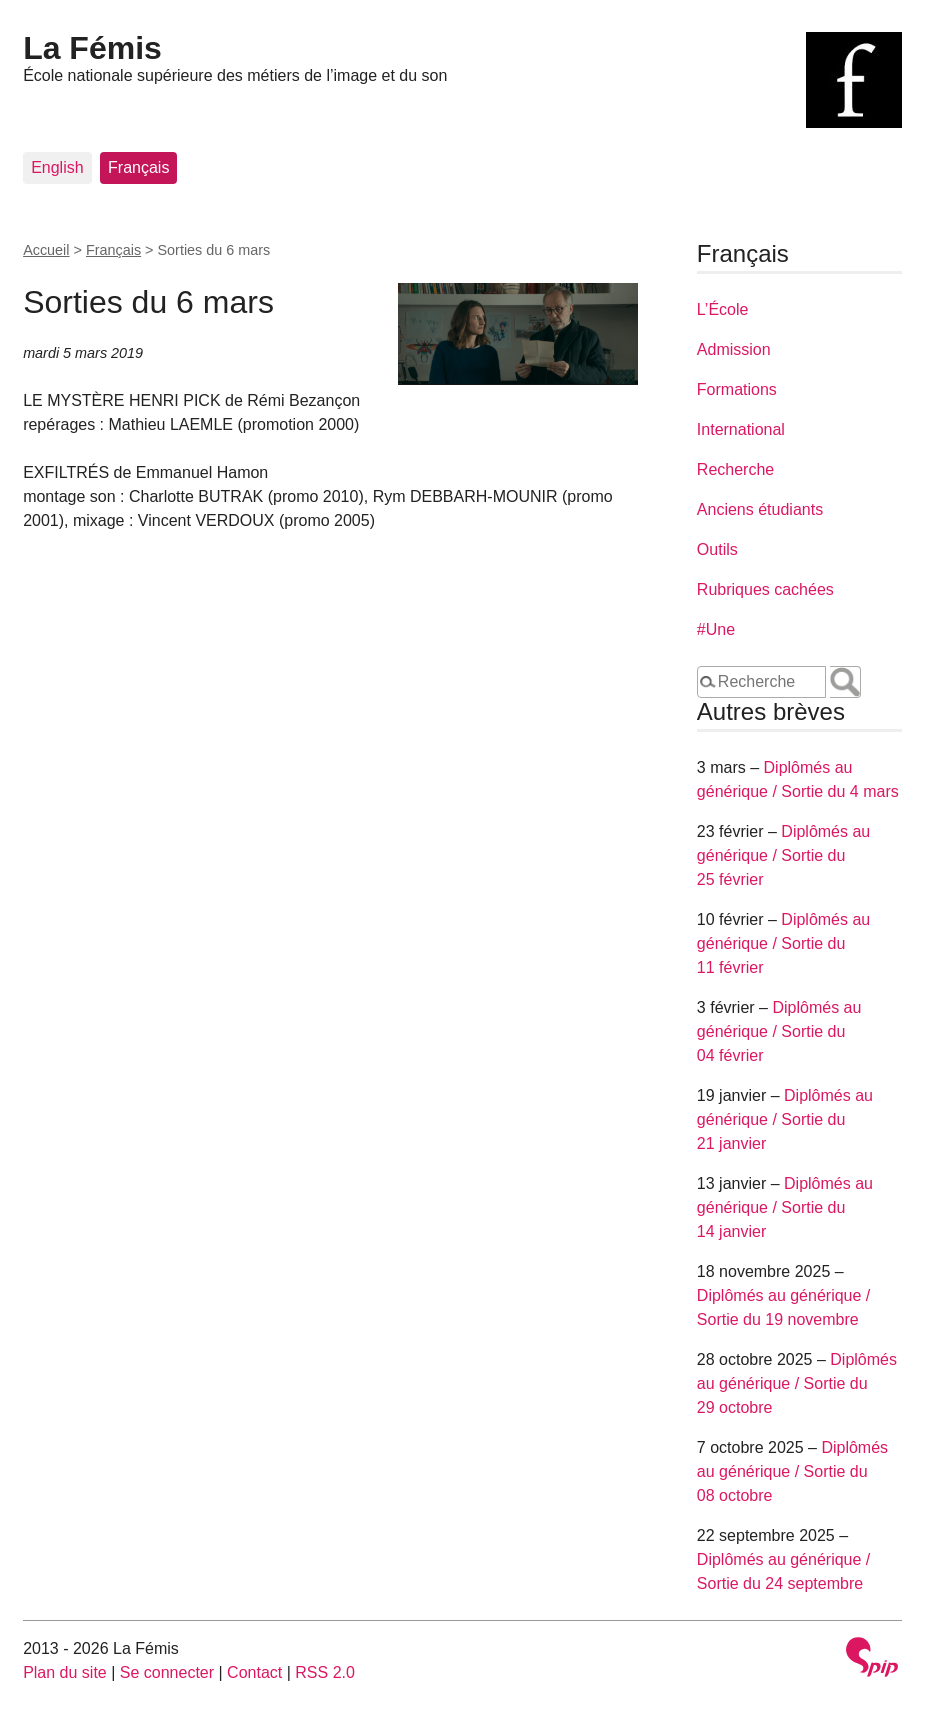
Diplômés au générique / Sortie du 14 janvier (785, 1207)
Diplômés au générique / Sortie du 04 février (779, 1031)
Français (138, 167)
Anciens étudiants (760, 509)
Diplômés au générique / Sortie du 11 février (783, 943)
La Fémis (92, 48)
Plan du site (65, 1672)
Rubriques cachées (765, 589)
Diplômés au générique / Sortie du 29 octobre (797, 1383)
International (741, 429)
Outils (717, 549)
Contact (254, 1672)
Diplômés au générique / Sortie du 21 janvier (785, 1119)
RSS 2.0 (325, 1672)
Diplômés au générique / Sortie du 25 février (783, 855)
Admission (734, 349)
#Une (716, 629)
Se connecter (167, 1672)
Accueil (46, 250)
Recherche (735, 469)
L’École (723, 309)
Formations (737, 389)
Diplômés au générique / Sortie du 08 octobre (792, 1471)
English (57, 167)
